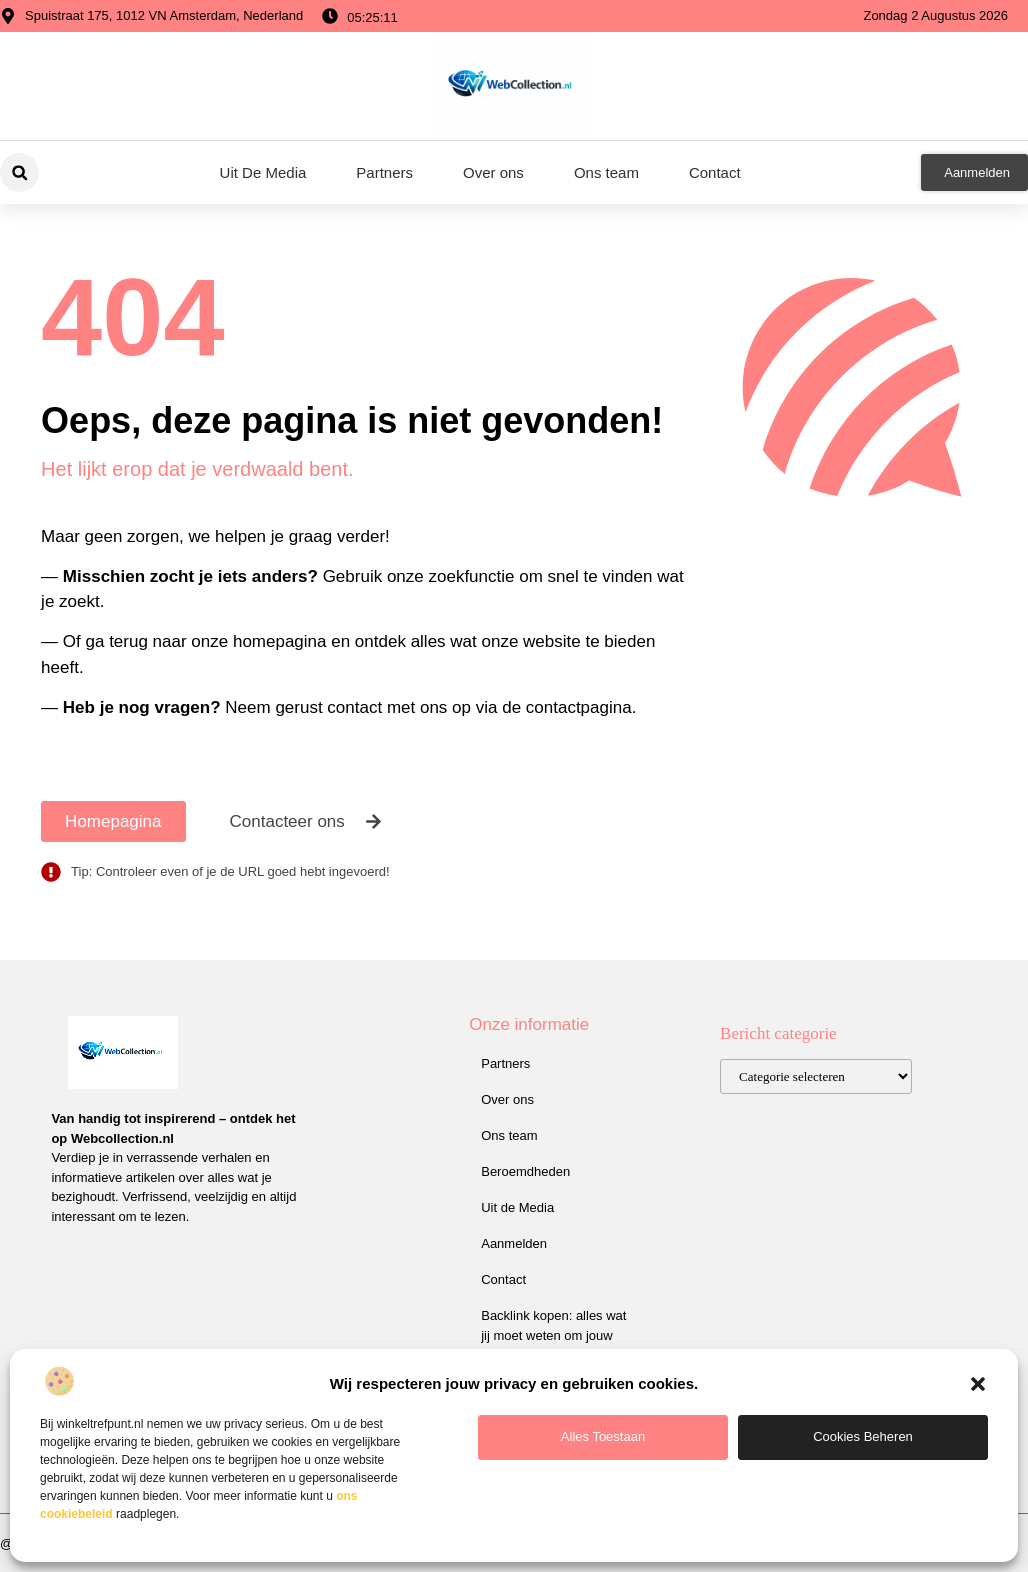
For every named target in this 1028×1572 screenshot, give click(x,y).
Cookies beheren (863, 1436)
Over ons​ (493, 172)
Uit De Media (263, 172)
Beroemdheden (525, 1171)
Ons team (606, 172)
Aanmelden (514, 1243)
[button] (978, 1384)
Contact (715, 172)
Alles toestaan (603, 1436)
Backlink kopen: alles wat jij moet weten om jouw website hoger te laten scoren (553, 1345)
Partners (384, 172)
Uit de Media (517, 1207)
